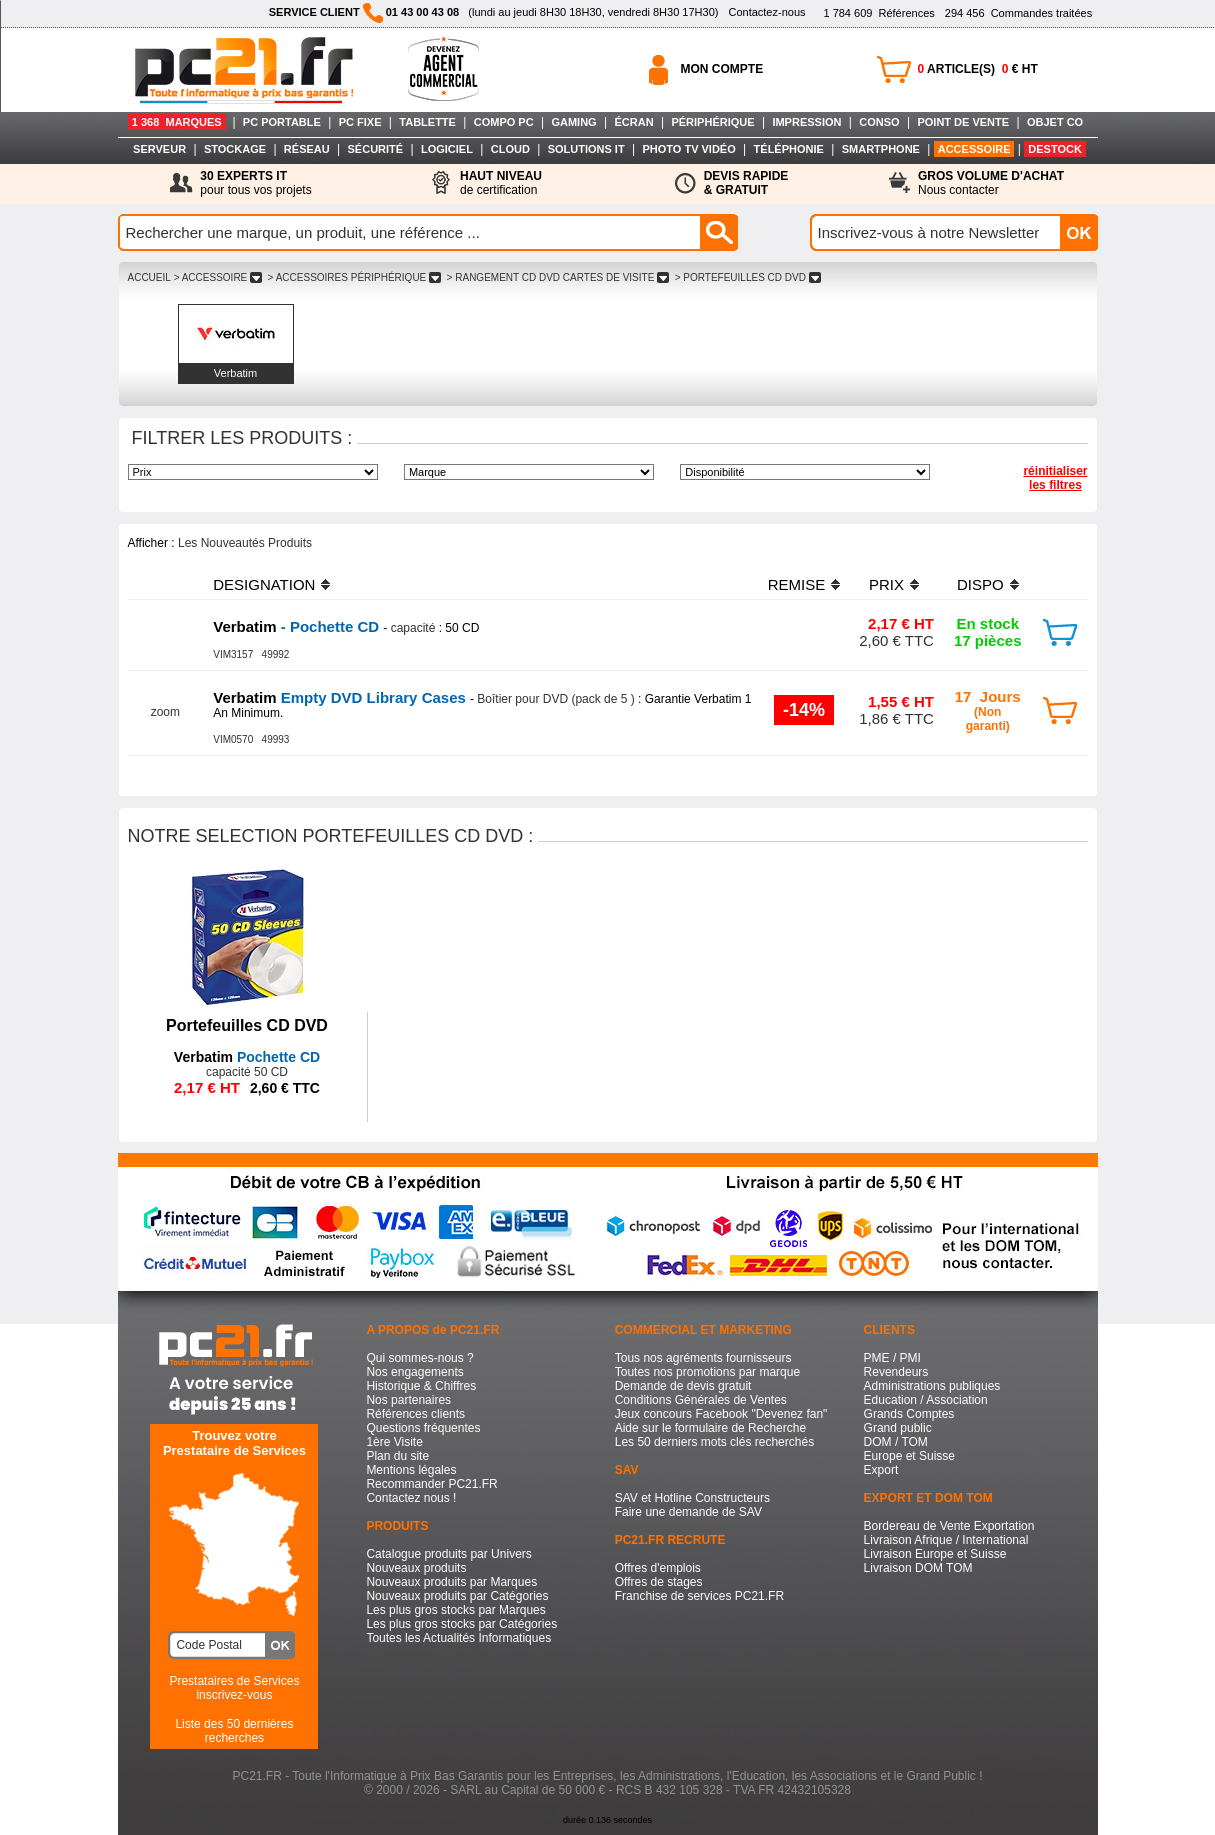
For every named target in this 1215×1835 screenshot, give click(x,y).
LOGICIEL (447, 149)
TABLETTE (427, 122)
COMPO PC (504, 122)
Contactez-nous (766, 12)
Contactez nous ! (411, 1498)
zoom (165, 712)
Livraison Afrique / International (946, 1540)
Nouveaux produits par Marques (451, 1582)
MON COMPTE (722, 69)
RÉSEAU (307, 149)
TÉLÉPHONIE (789, 149)
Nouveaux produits (416, 1568)
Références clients (415, 1414)
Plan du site (397, 1456)
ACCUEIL (149, 277)
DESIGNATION (264, 584)
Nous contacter (991, 183)
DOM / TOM (896, 1442)
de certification (501, 183)
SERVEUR (159, 149)
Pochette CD (247, 1057)
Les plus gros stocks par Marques (455, 1610)
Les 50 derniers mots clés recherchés (714, 1442)
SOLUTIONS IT (586, 149)
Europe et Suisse (909, 1456)
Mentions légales (411, 1470)
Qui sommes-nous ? (419, 1358)
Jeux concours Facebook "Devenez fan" (721, 1414)
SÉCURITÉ (376, 149)
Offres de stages (659, 1582)
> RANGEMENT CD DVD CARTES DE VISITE (558, 277)
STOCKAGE (235, 149)
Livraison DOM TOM (918, 1568)
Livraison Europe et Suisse (935, 1554)
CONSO (879, 122)
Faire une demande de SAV (688, 1512)
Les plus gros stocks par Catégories (461, 1624)
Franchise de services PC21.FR (699, 1596)
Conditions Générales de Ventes (701, 1400)
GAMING (573, 122)
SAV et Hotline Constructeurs (692, 1498)
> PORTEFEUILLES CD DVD (748, 277)
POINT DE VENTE (963, 122)
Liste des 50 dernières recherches (234, 1731)
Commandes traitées (1018, 13)
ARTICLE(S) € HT (978, 69)
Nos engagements (414, 1372)
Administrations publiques (932, 1386)
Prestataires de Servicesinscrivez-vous (234, 1688)
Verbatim (235, 373)
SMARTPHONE (881, 149)
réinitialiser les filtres (1055, 478)
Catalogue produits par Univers (448, 1554)
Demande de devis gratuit (683, 1386)
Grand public (898, 1428)
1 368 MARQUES (177, 122)
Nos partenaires (408, 1400)
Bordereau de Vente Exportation (949, 1526)
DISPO (980, 584)
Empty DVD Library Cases (341, 697)
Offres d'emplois (658, 1568)
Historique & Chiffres (421, 1386)
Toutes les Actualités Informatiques (458, 1638)
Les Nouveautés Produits (245, 543)
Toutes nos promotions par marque (707, 1372)
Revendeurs (896, 1372)
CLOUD (510, 149)
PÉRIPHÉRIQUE (712, 122)
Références (878, 13)
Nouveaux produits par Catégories (457, 1596)
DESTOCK (1055, 149)
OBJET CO (1055, 122)
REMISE (797, 584)
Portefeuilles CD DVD (247, 1025)
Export (881, 1470)
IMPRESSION (806, 122)
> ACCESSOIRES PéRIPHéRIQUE (354, 277)
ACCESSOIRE (974, 149)
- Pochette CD (298, 626)
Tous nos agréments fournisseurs (703, 1358)
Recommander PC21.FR (431, 1484)
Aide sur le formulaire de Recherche (710, 1428)
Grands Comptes (909, 1414)
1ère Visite (394, 1442)
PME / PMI (892, 1358)
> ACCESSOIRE (218, 277)
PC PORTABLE (282, 122)
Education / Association (926, 1400)
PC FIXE (360, 122)
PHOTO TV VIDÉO (688, 149)
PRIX (886, 584)
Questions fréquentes (423, 1428)
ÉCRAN (634, 122)
